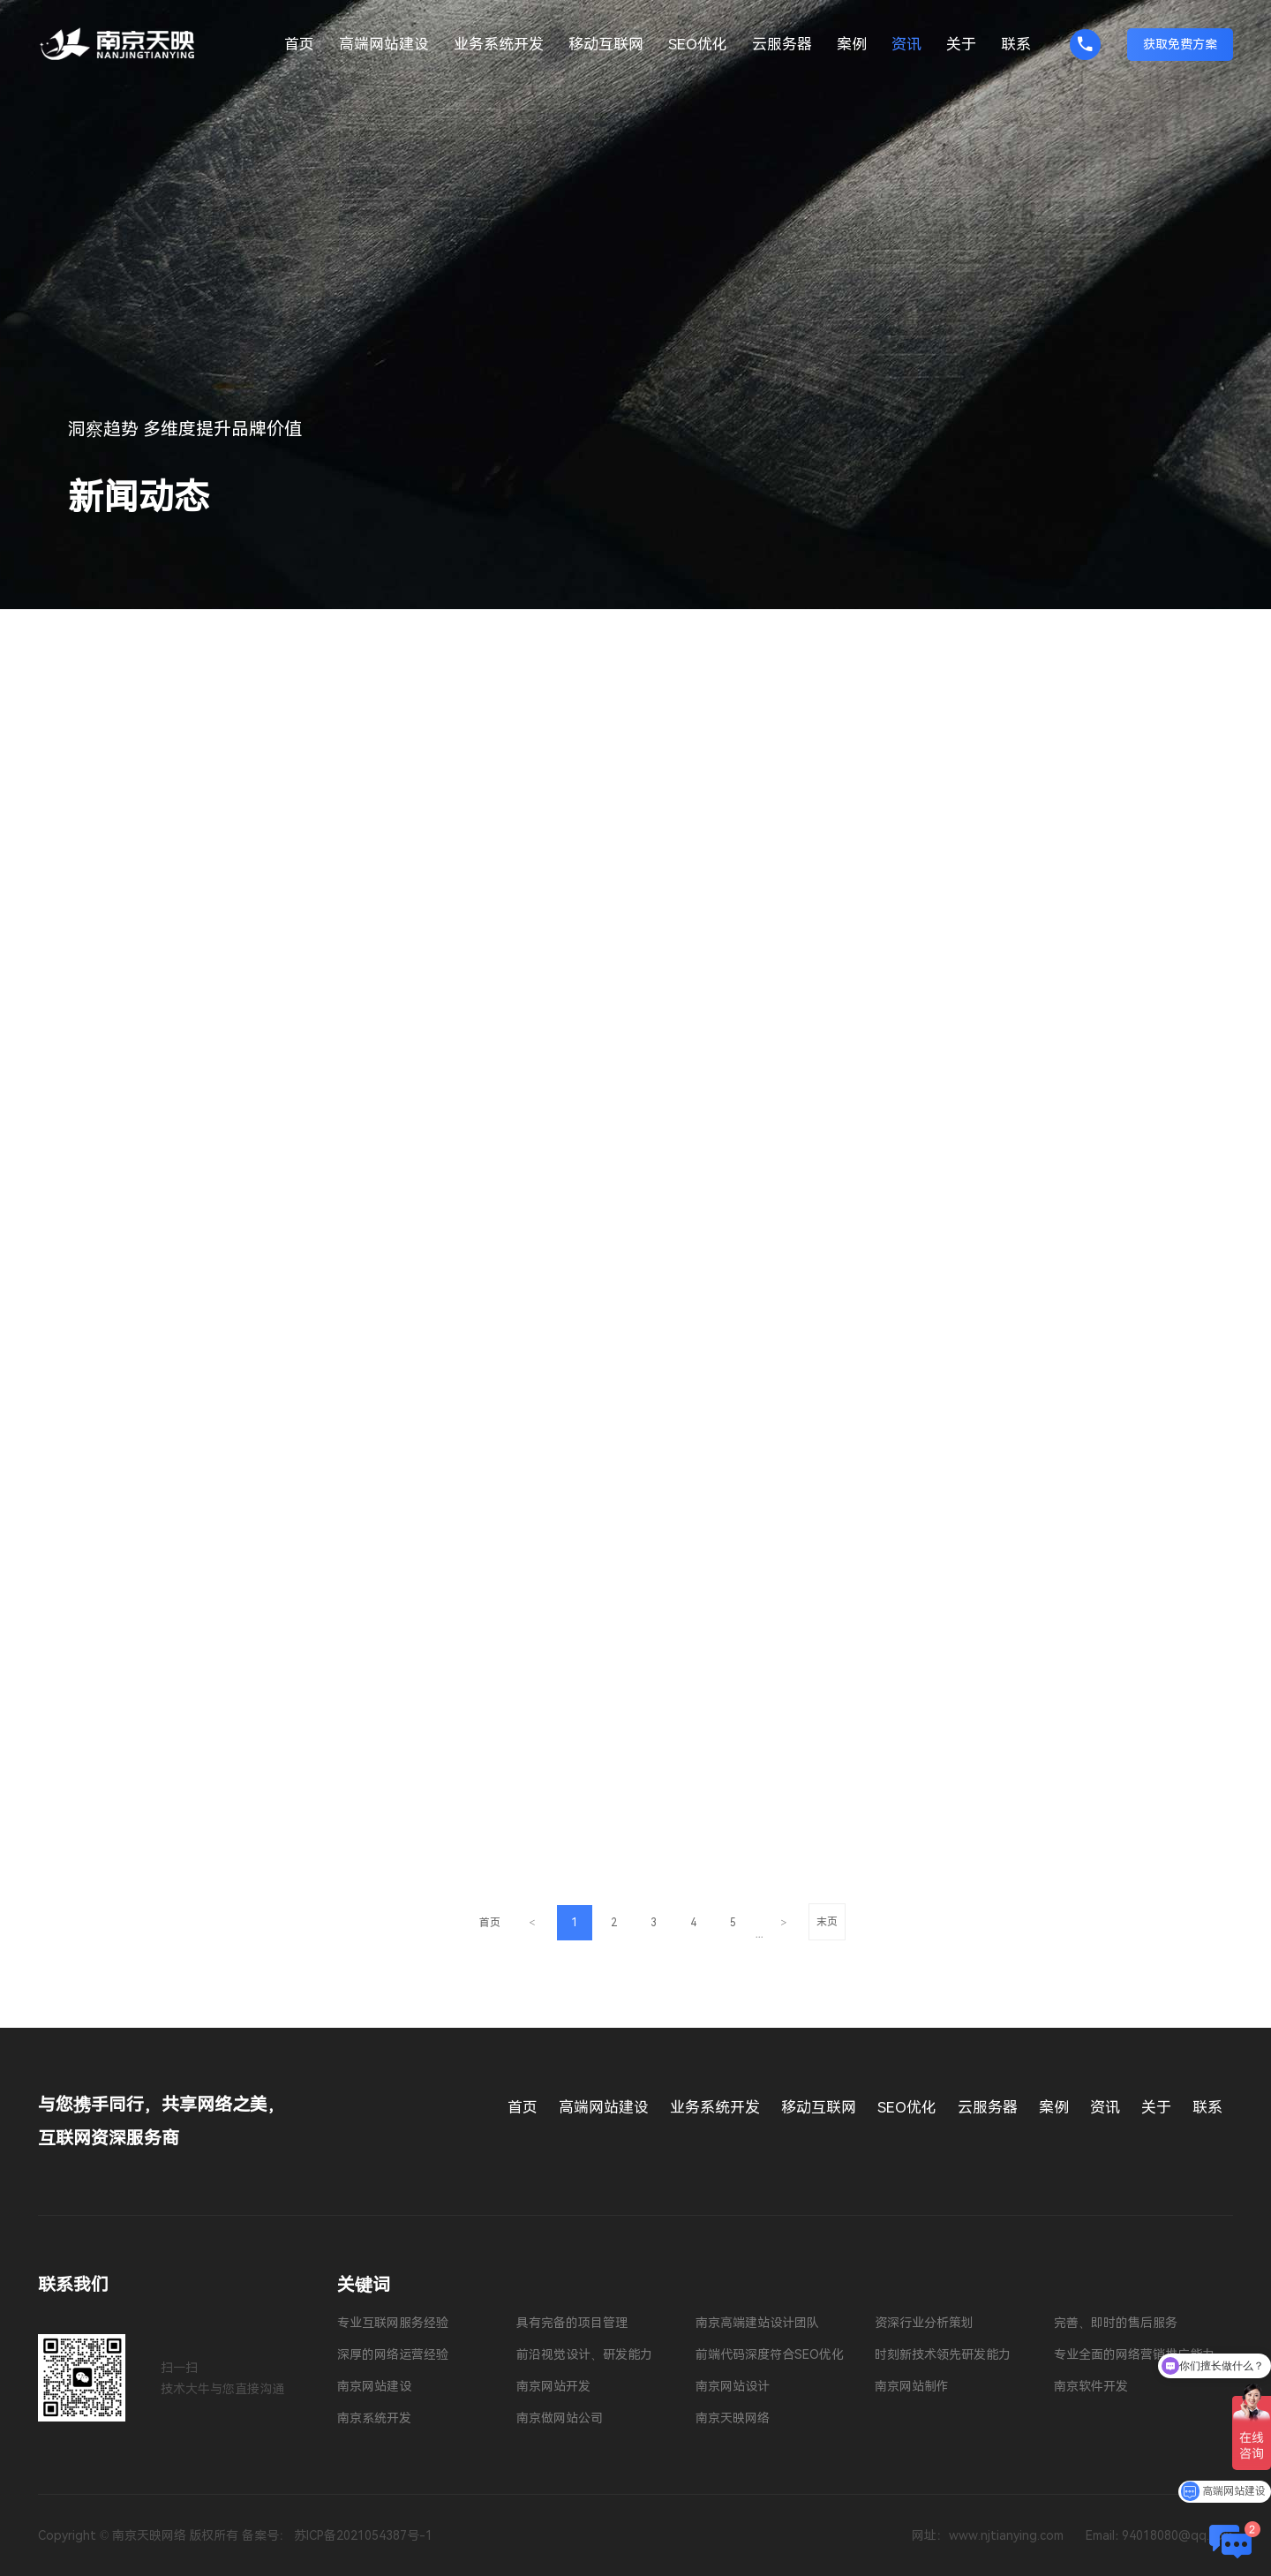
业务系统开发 (499, 44)
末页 (827, 1922)
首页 (299, 44)
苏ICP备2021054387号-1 (363, 2535)
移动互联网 (605, 44)
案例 (852, 44)
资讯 (906, 44)
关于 (961, 44)
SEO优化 (697, 44)
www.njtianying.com (1006, 2535)
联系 (1016, 44)
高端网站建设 (384, 44)
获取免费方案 (1180, 44)
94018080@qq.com (1177, 2535)
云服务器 (782, 44)
